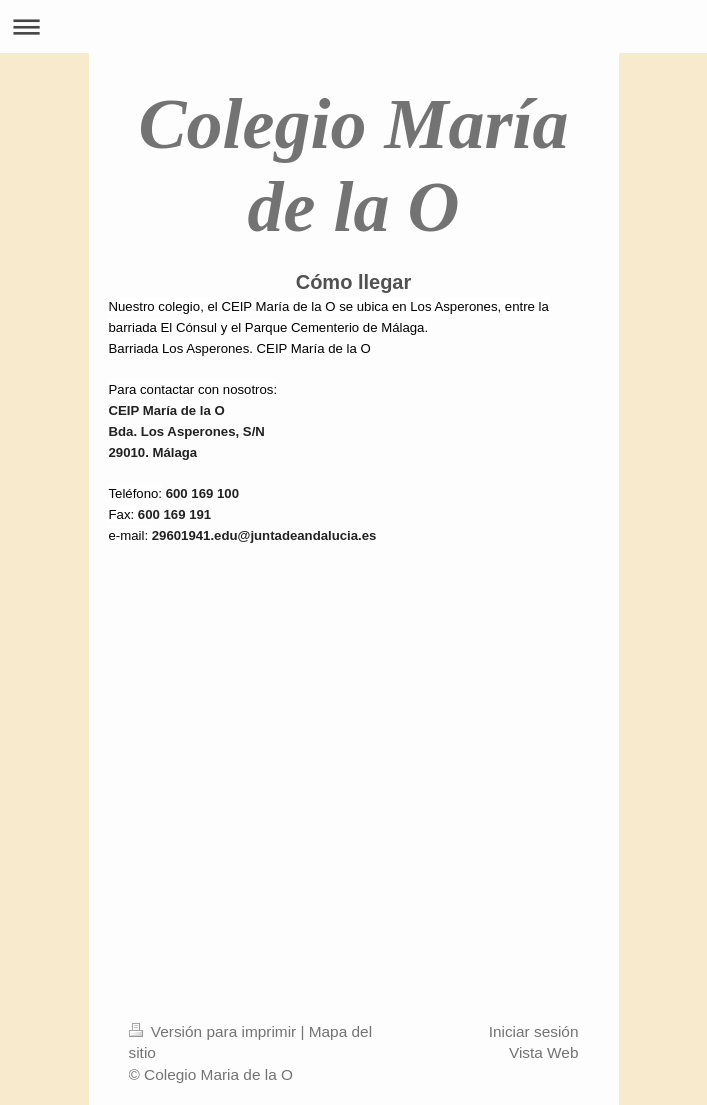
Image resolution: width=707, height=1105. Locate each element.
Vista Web (544, 1052)
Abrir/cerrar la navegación (353, 26)
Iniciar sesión (534, 1031)
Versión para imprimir (215, 1031)
